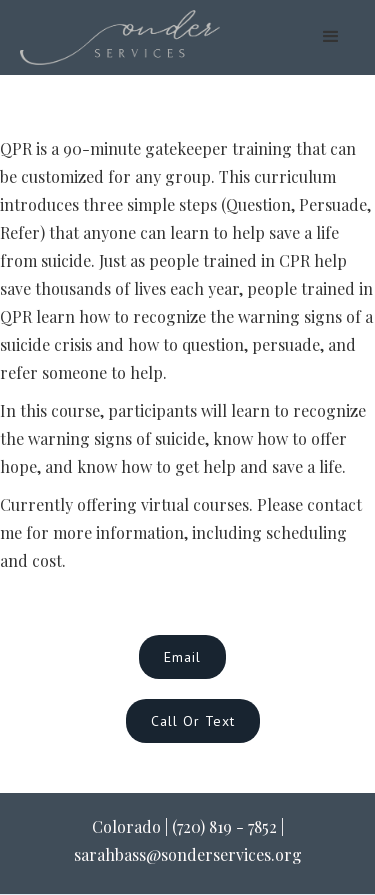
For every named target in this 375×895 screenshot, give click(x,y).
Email (182, 657)
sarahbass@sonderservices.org (188, 854)
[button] (331, 37)
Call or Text (193, 721)
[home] (120, 37)
